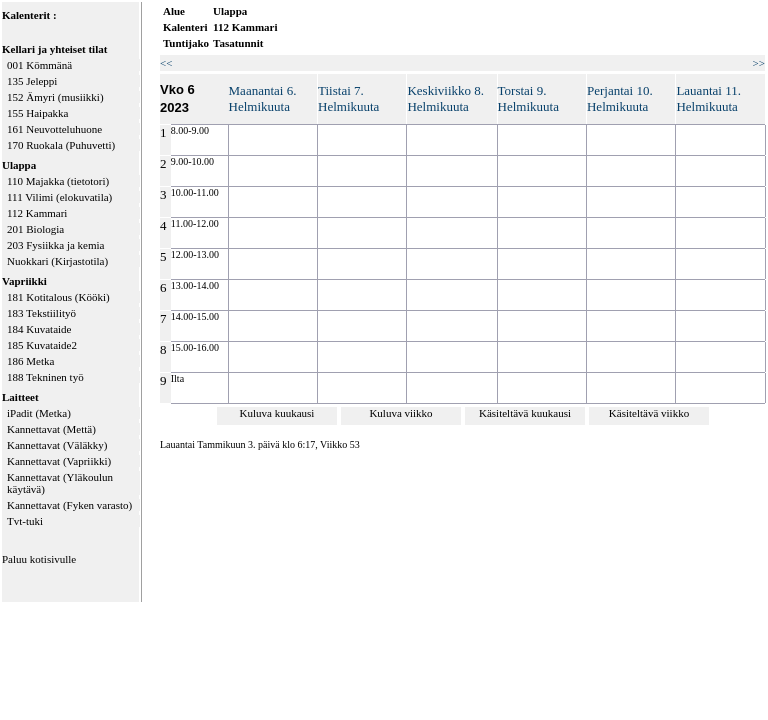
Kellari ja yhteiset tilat (54, 49)
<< (166, 63)
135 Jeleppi (32, 81)
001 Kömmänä (39, 65)
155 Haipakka (37, 113)
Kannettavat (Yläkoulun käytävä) (60, 483)
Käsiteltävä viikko (649, 413)
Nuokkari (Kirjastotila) (57, 261)
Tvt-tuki (25, 521)
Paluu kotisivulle (39, 559)
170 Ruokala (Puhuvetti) (61, 145)
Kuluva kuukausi (277, 413)
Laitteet (20, 397)
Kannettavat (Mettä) (51, 429)
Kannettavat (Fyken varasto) (69, 505)
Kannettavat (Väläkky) (57, 445)
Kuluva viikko (400, 413)
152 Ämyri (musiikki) (55, 97)
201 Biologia (35, 229)
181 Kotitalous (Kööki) (58, 297)
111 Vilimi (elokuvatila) (59, 197)
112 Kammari (37, 213)
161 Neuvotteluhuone (54, 129)
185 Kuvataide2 (42, 345)
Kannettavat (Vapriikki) (59, 461)
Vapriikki (24, 281)
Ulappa (19, 165)
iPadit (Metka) (39, 413)
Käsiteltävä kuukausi (525, 413)
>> (759, 63)
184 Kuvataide (39, 329)
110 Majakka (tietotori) (58, 181)
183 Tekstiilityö (41, 313)
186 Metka (30, 361)
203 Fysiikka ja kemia (55, 245)
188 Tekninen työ (45, 377)
